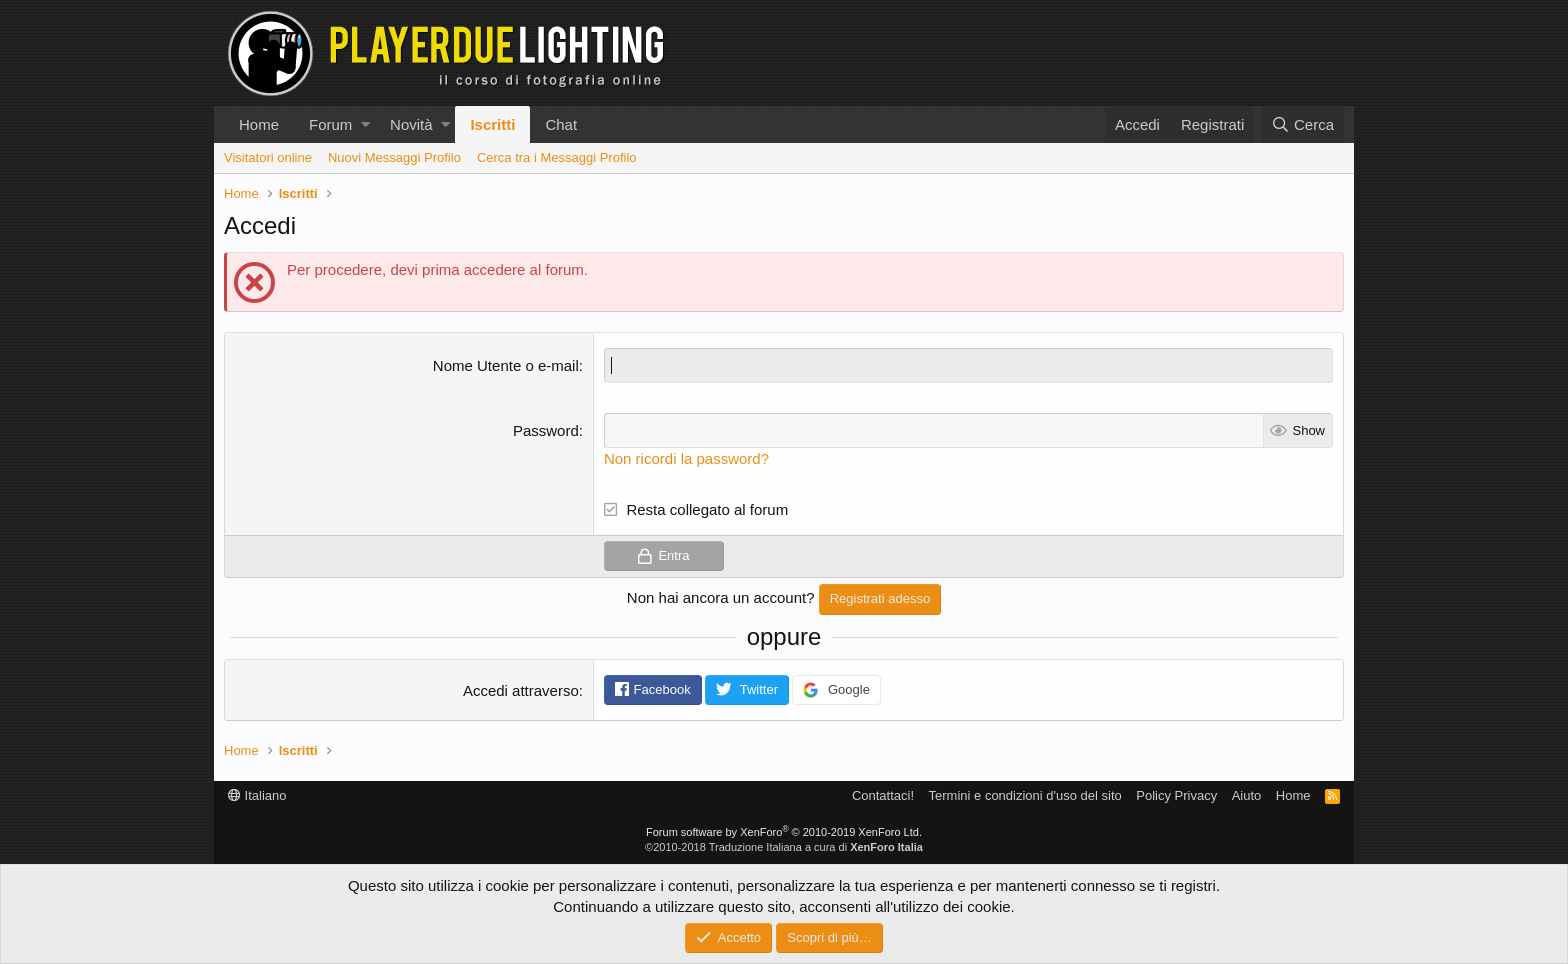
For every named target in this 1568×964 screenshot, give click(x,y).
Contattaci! (883, 795)
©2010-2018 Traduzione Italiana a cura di (784, 847)
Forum (330, 124)
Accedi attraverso (521, 690)
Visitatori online (268, 157)
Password (546, 430)
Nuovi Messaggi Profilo (394, 157)
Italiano (257, 795)
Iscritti (492, 124)
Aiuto (1247, 795)
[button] (365, 124)
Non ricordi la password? (686, 458)
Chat (561, 124)
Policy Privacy (1176, 795)
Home (259, 124)
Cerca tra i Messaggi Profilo (557, 157)
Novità (411, 124)
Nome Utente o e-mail (506, 365)
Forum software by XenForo (784, 832)
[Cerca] (1303, 124)
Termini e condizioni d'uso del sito (1025, 795)
